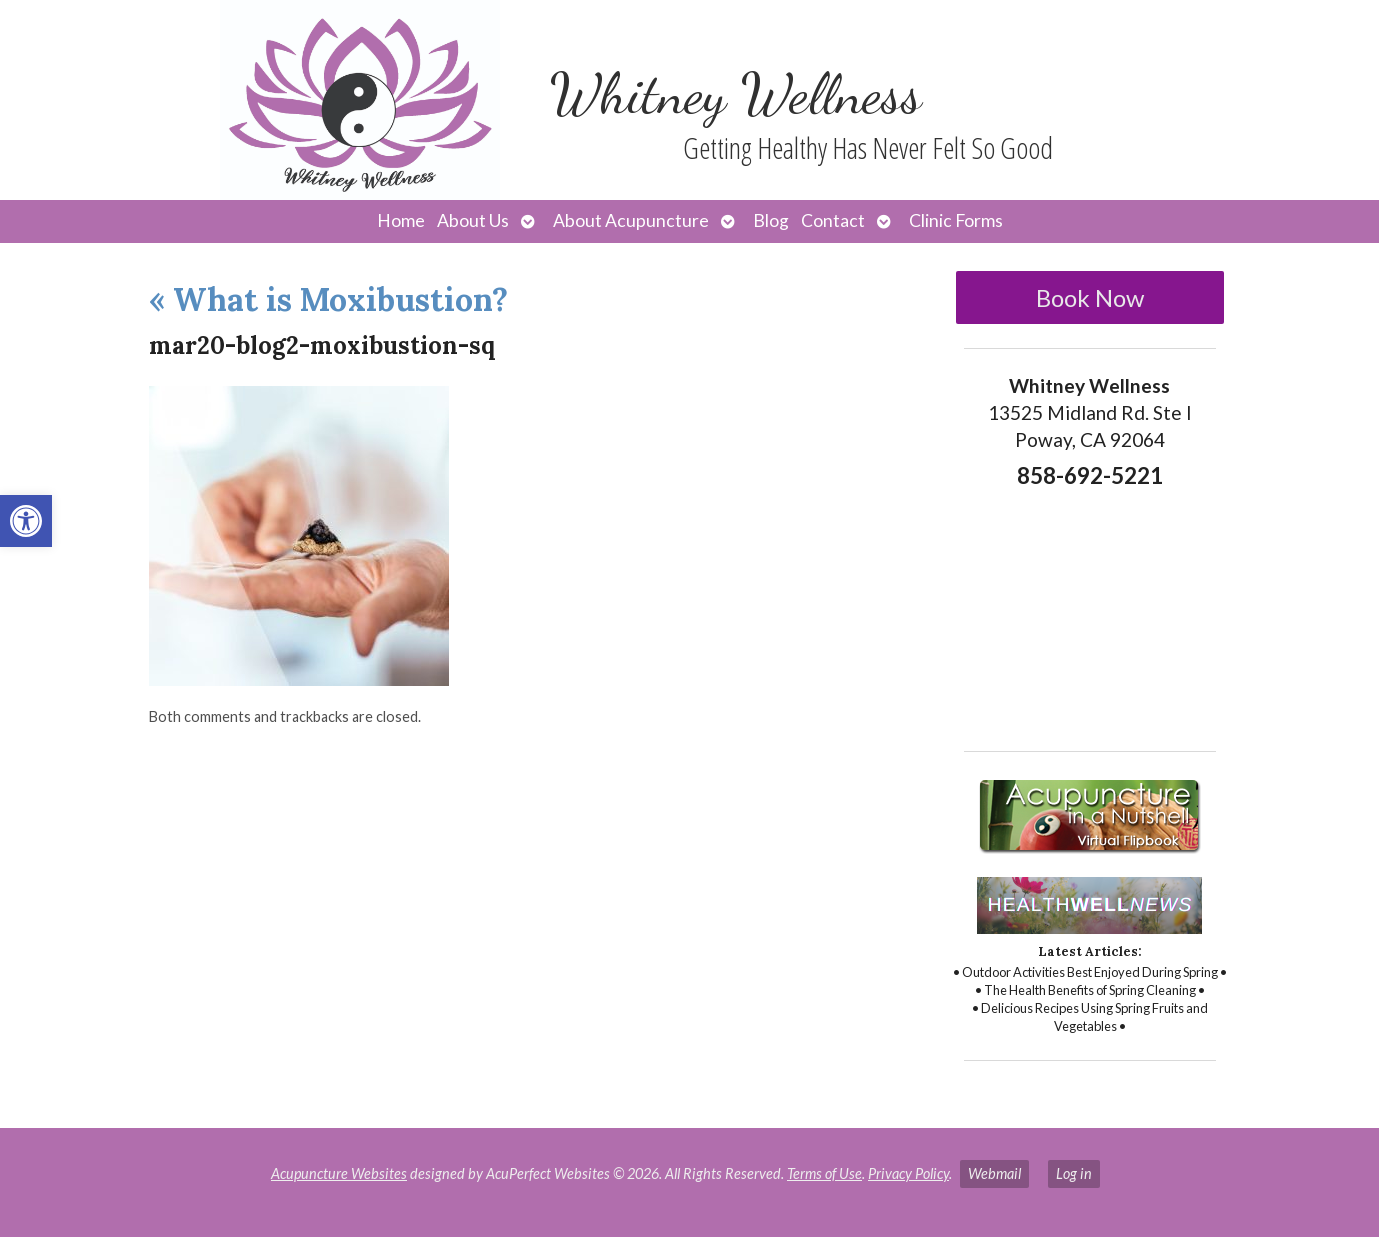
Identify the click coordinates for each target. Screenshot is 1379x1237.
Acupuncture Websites (339, 1173)
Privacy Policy (908, 1173)
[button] (26, 521)
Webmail (994, 1173)
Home (401, 220)
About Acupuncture (631, 220)
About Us (473, 220)
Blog (771, 220)
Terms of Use (824, 1173)
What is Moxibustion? (328, 299)
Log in (1074, 1173)
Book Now (1090, 297)
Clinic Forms (956, 220)
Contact (833, 220)
